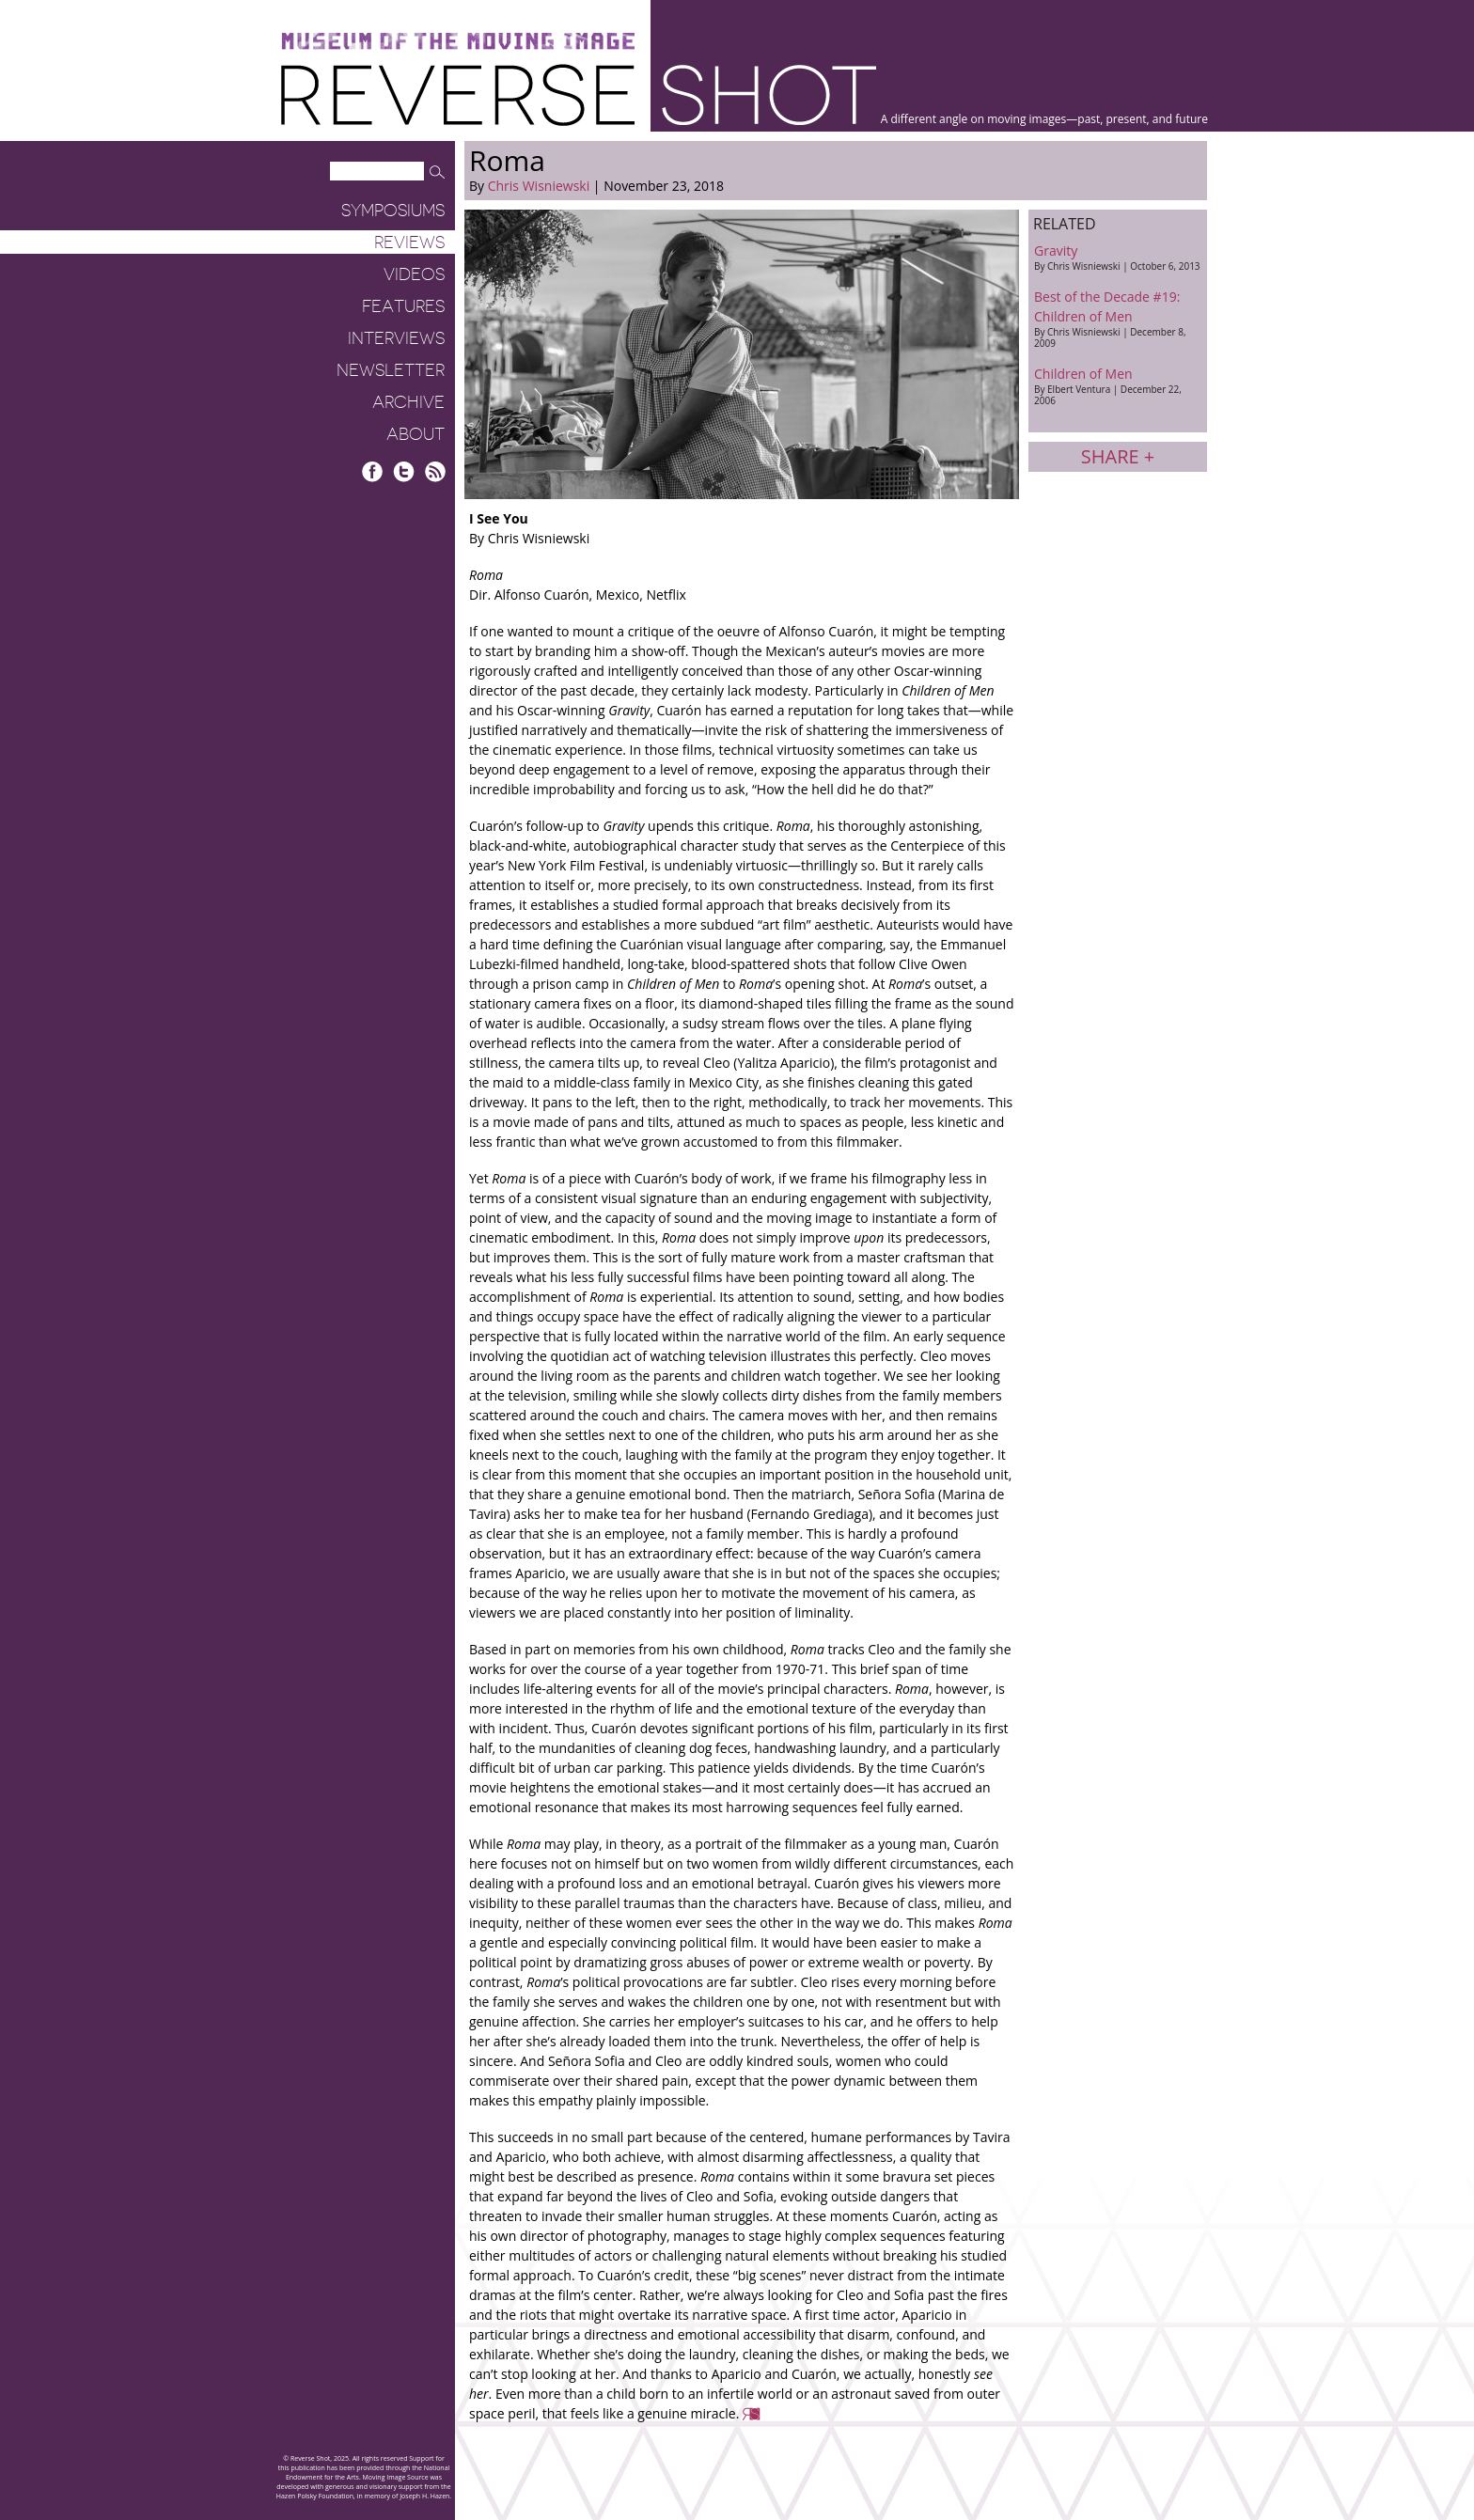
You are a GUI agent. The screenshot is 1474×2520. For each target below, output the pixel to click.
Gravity (1117, 257)
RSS (435, 471)
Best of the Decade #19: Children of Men (1117, 319)
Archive (408, 402)
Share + (1117, 456)
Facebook (373, 471)
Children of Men (1117, 386)
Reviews (409, 242)
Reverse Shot (578, 94)
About (415, 434)
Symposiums (393, 210)
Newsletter (391, 370)
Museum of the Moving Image (458, 42)
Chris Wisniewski (539, 186)
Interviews (396, 338)
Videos (414, 274)
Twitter (404, 471)
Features (403, 306)
